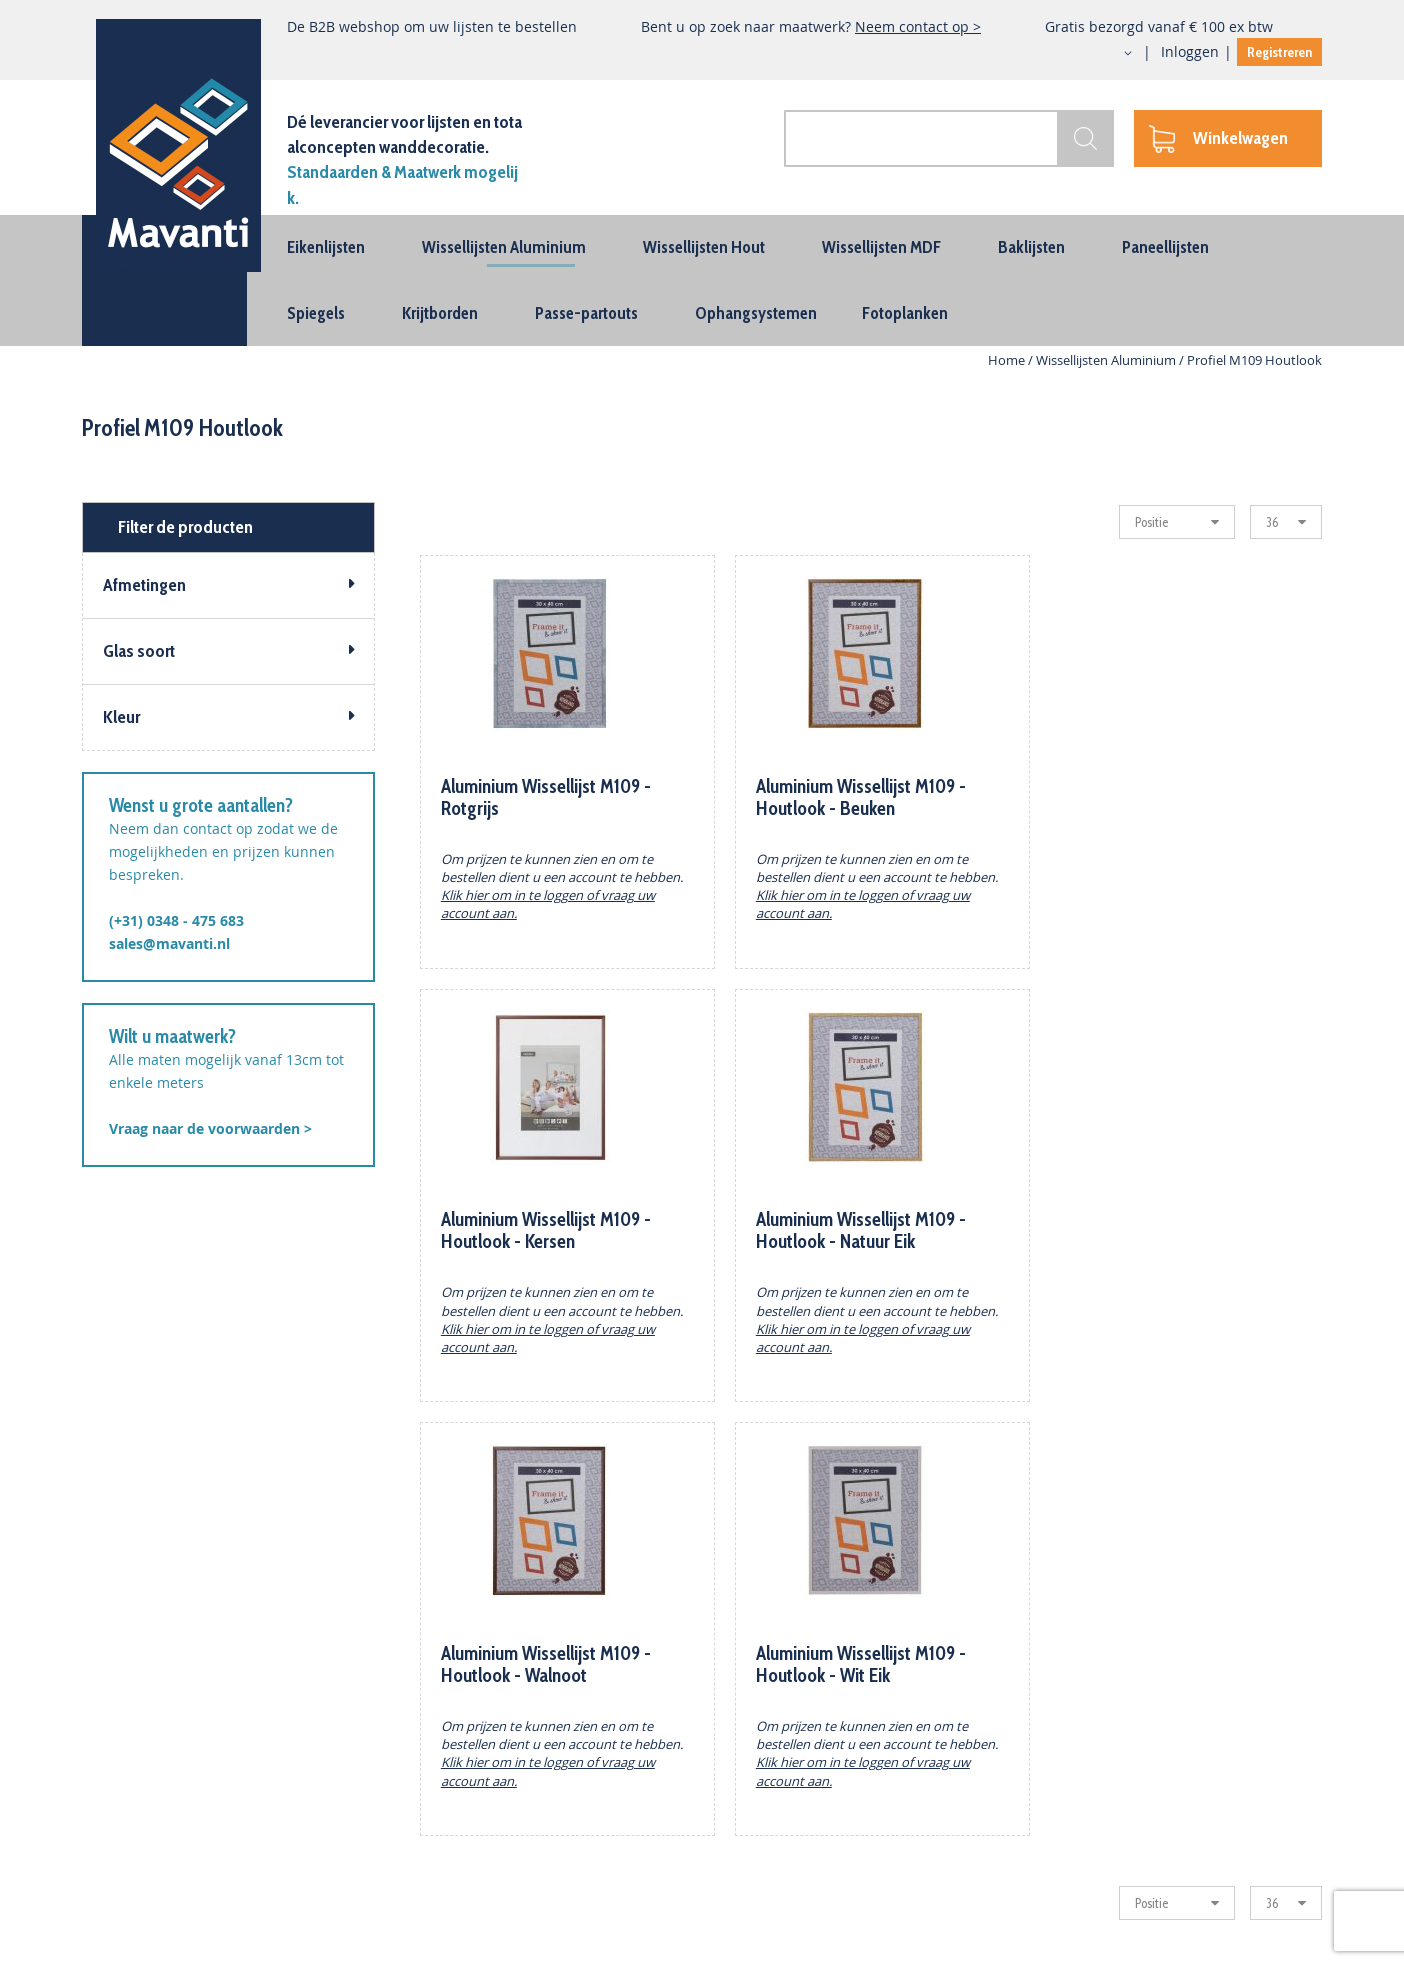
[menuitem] (326, 247)
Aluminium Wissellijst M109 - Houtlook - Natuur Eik (546, 1230)
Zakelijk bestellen (828, 1702)
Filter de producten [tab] (185, 527)
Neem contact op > (918, 26)
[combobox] (943, 138)
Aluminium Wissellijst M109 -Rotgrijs (546, 797)
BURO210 (1297, 1938)
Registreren (1279, 52)
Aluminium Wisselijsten (161, 1702)
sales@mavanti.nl (169, 943)
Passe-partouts (132, 1788)
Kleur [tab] (121, 717)
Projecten (801, 1759)
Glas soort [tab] (139, 651)
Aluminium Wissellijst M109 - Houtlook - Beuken (853, 797)
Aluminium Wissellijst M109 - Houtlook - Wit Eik (1161, 1230)
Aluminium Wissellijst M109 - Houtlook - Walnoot (853, 1230)
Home (1008, 360)
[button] (1110, 53)
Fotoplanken (123, 1873)
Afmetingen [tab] (144, 585)
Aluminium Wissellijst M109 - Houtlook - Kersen (1161, 797)
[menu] (702, 280)
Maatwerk (803, 1788)
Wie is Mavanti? (460, 1730)
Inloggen (1190, 51)
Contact (433, 1702)
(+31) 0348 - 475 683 (176, 920)
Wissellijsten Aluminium (1107, 360)
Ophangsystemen (141, 1816)
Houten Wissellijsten (150, 1730)
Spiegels (110, 1845)
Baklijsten (114, 1759)
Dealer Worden (820, 1730)
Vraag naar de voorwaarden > (210, 1128)
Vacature (799, 1873)
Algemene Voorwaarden (488, 1845)
